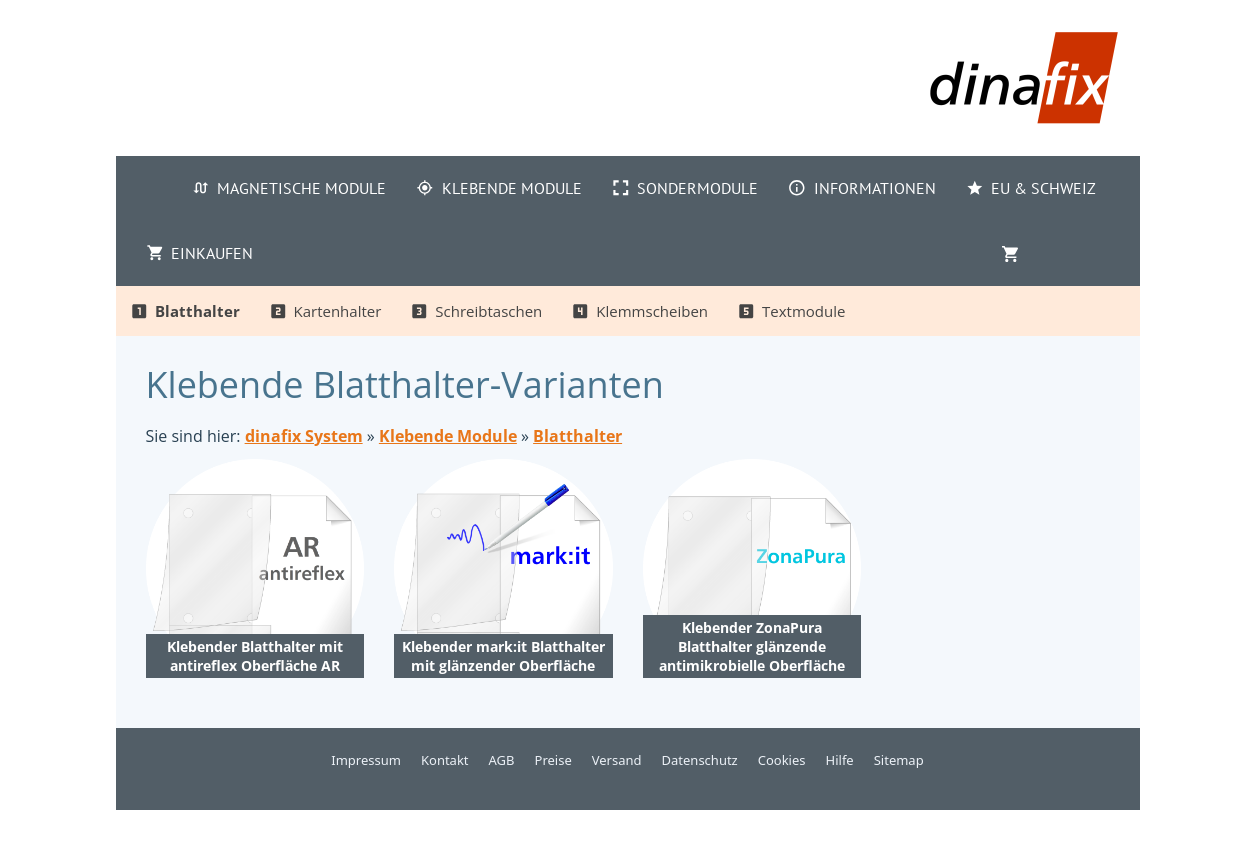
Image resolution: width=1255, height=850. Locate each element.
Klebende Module (448, 436)
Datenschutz (700, 760)
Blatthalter (577, 436)
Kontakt (445, 760)
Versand (617, 760)
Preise (553, 760)
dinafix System (304, 436)
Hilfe (840, 760)
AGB (502, 760)
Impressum (366, 760)
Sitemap (899, 760)
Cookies (782, 760)
